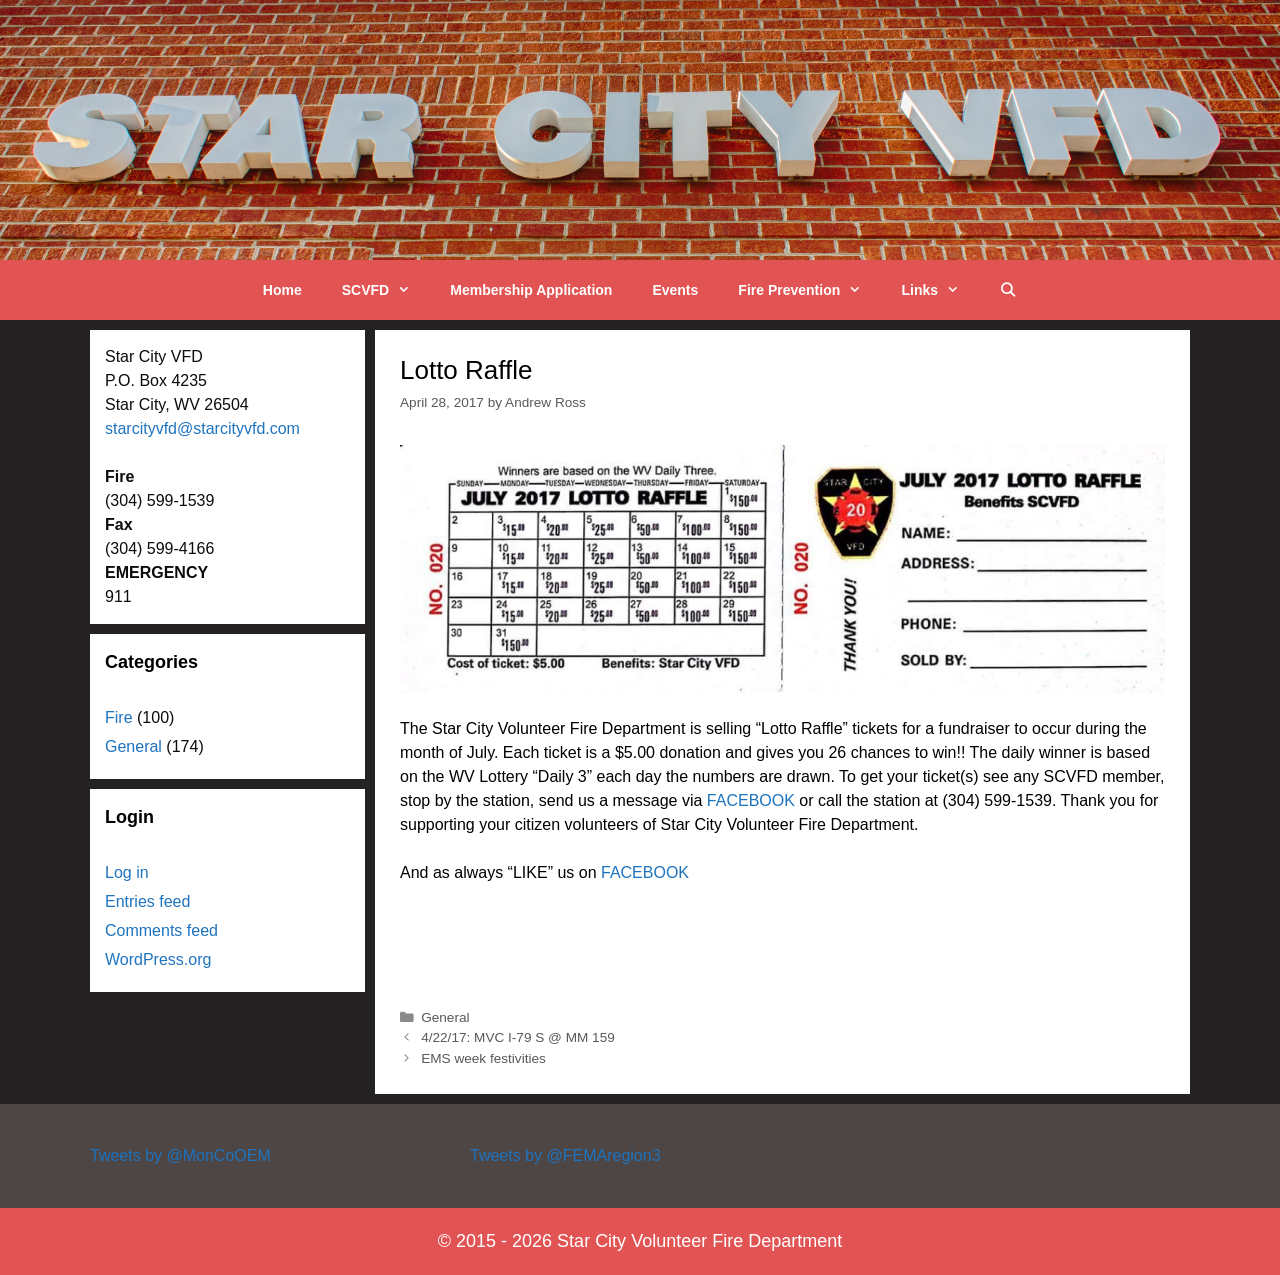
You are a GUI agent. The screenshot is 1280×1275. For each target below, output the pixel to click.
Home (282, 290)
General (445, 1017)
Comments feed (161, 930)
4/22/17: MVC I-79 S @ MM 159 (518, 1037)
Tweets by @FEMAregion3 (565, 1155)
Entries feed (147, 901)
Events (675, 290)
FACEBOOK (751, 800)
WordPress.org (158, 959)
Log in (127, 872)
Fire (119, 717)
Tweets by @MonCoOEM (180, 1155)
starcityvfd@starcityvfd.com (202, 428)
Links (940, 290)
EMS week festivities (483, 1058)
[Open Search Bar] (1008, 290)
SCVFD (386, 290)
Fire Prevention (809, 290)
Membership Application (531, 290)
